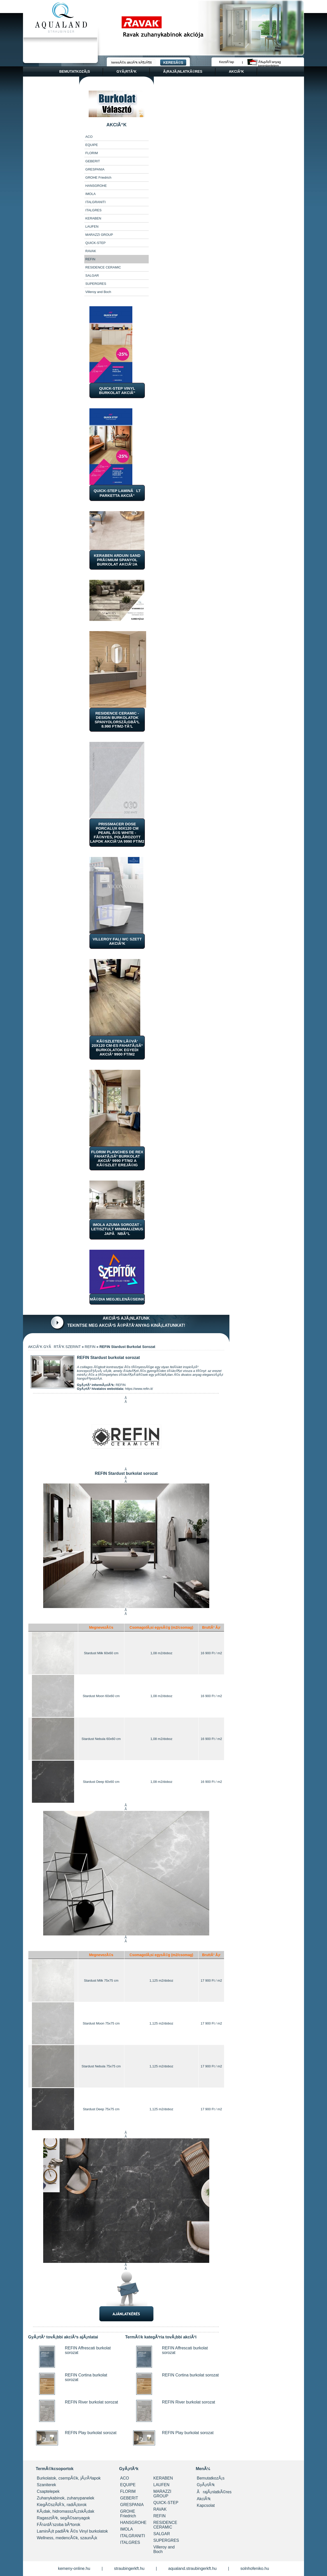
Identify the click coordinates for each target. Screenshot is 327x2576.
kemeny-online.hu (74, 2568)
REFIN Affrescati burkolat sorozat (70, 2357)
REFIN (90, 259)
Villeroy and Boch (98, 292)
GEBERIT (92, 161)
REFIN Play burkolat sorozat (72, 2438)
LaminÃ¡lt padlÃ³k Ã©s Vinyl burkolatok (72, 2531)
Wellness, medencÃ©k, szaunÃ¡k (67, 2538)
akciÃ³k (236, 71)
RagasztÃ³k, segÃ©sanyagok (63, 2518)
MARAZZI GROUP (99, 235)
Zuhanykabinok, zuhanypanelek (65, 2498)
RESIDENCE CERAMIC (103, 267)
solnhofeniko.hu (254, 2568)
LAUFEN (91, 226)
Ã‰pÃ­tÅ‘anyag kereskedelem (269, 62)
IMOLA (90, 194)
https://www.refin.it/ (139, 1389)
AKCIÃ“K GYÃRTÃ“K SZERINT (54, 1347)
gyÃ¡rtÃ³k (126, 71)
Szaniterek (46, 2485)
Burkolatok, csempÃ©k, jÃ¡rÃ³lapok (69, 2478)
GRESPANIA (94, 169)
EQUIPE (91, 145)
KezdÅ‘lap (226, 62)
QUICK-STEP (95, 243)
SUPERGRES (95, 284)
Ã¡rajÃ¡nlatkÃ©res (182, 71)
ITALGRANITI (95, 202)
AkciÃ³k (204, 2499)
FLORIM (91, 153)
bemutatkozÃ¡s (74, 71)
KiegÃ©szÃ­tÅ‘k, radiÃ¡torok (62, 2505)
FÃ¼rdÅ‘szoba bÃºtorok (58, 2524)
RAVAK (90, 251)
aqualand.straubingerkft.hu (192, 2568)
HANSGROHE (96, 186)
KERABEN (93, 218)
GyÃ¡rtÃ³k (206, 2485)
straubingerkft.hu (129, 2568)
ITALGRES (93, 210)
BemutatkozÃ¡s (210, 2478)
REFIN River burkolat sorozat (73, 2411)
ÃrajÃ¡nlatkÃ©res (214, 2492)
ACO (88, 137)
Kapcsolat (206, 2505)
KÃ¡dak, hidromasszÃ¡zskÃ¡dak (65, 2511)
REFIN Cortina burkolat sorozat (68, 2384)
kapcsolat (55, 82)
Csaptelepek (48, 2491)
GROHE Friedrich (98, 177)
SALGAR (92, 275)
